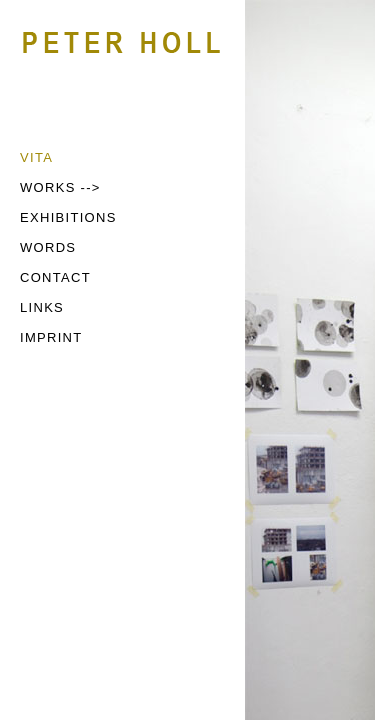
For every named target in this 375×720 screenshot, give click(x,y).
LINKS (42, 307)
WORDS (48, 247)
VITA (36, 157)
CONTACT (55, 277)
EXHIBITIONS (68, 217)
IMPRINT (51, 337)
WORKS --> (60, 187)
